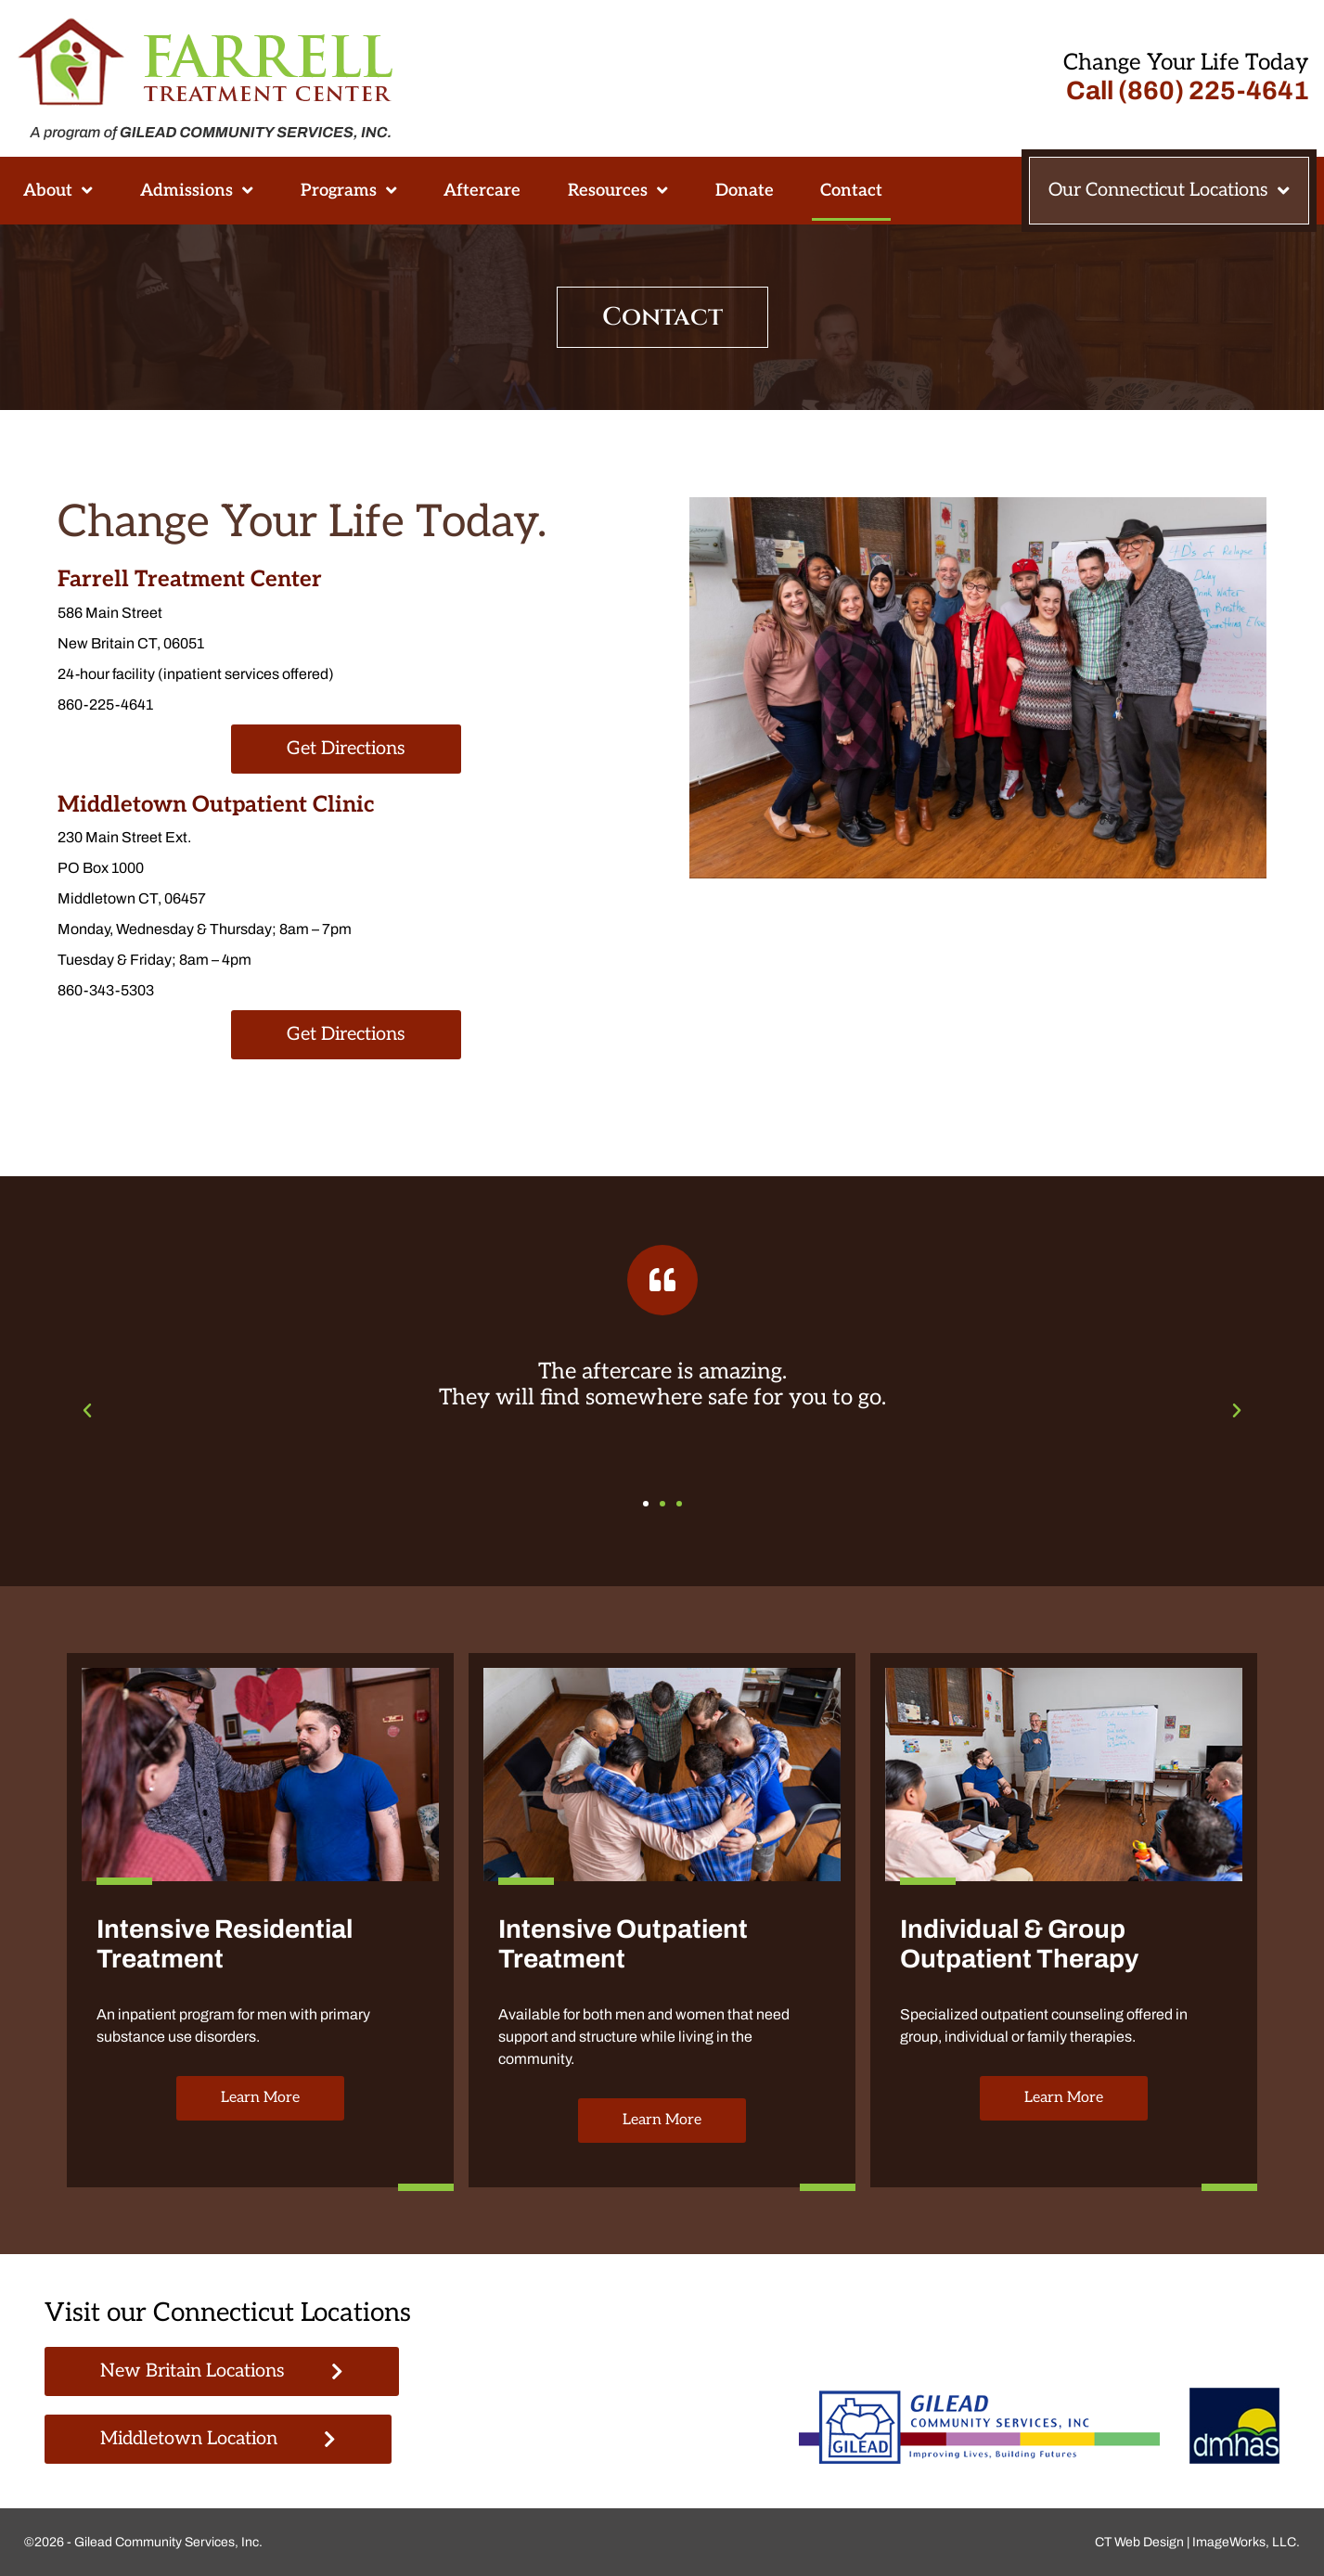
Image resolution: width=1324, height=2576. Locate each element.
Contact (851, 190)
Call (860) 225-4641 (1187, 90)
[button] (87, 1411)
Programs (349, 190)
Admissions (196, 190)
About (58, 190)
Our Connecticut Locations (1169, 191)
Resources (618, 190)
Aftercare (482, 190)
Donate (744, 190)
